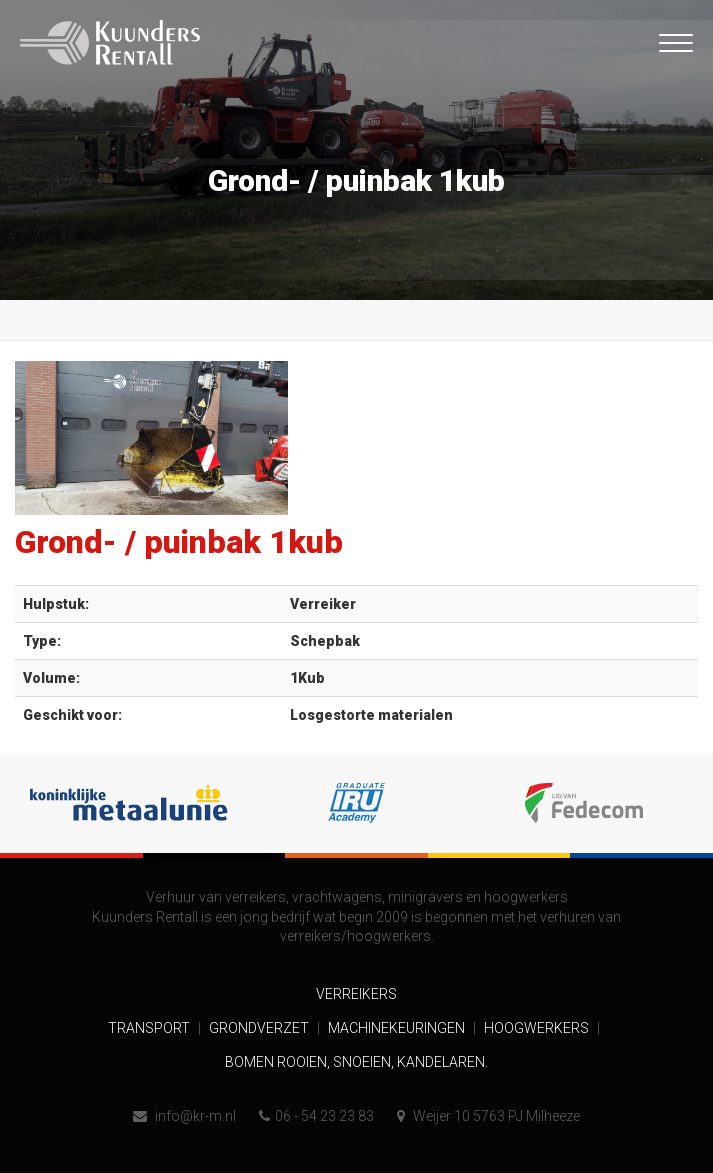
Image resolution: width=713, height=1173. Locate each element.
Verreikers (356, 994)
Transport (150, 1028)
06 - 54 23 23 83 (316, 1116)
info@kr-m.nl (184, 1116)
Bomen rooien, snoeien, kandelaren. (356, 1062)
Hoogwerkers (538, 1028)
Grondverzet (260, 1028)
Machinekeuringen (398, 1028)
